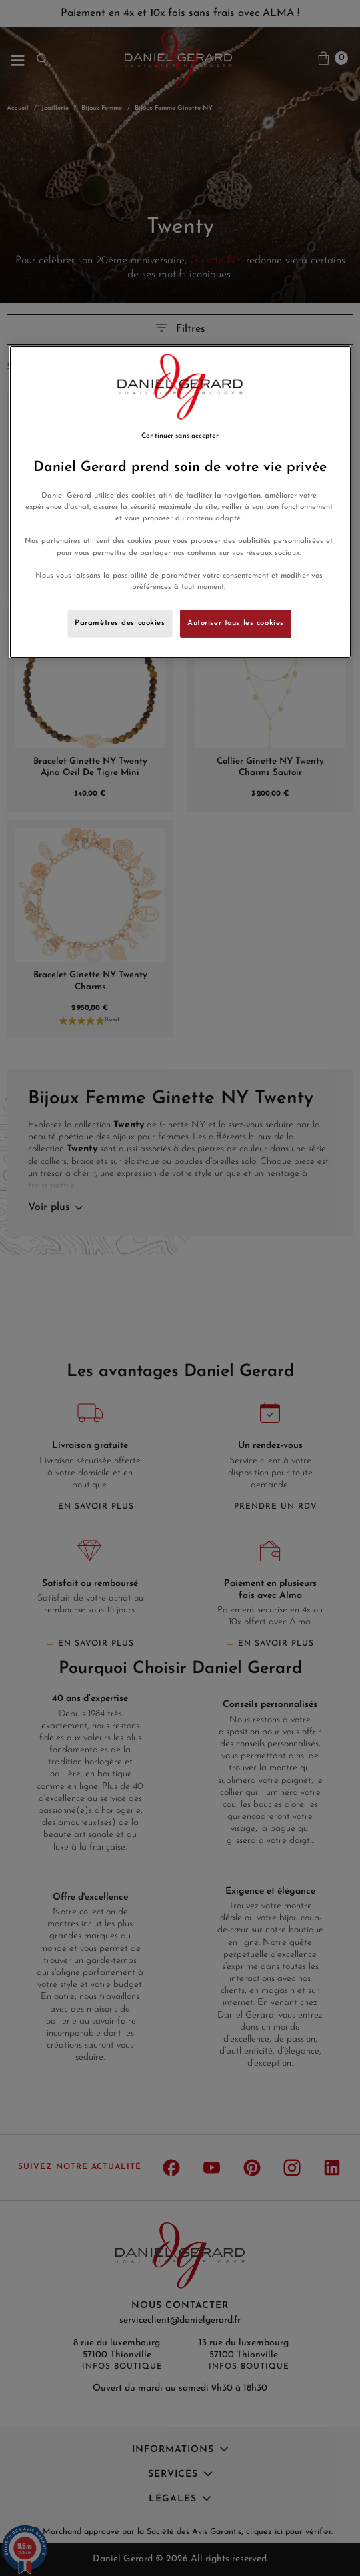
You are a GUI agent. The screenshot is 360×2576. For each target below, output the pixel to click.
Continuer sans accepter (179, 436)
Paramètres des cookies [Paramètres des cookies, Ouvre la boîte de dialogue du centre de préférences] (120, 623)
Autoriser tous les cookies (235, 623)
